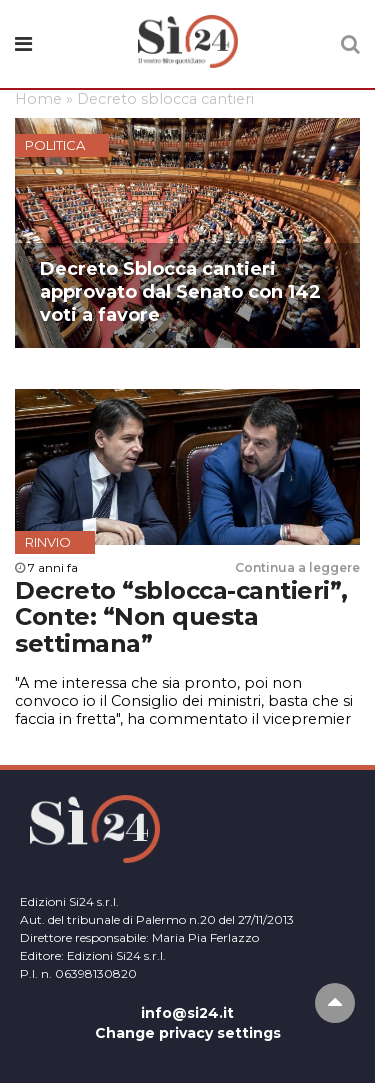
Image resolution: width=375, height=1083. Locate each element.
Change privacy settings (188, 1033)
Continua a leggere (297, 567)
